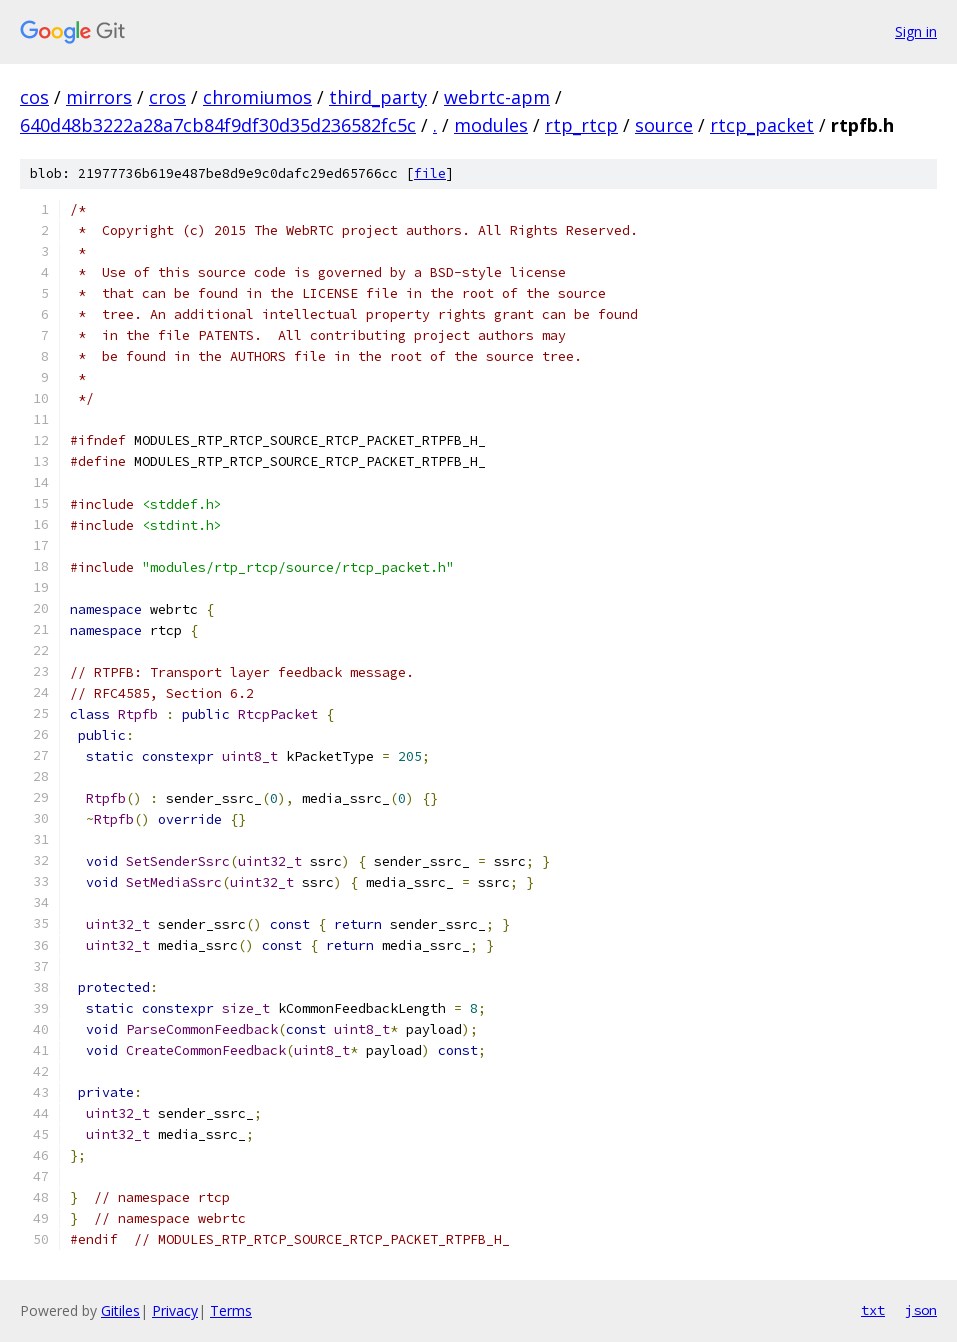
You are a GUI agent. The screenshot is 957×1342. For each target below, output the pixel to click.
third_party (378, 97)
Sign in (916, 31)
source (664, 125)
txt (873, 1310)
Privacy (175, 1310)
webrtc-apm (497, 97)
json (921, 1310)
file (430, 173)
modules (491, 125)
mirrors (99, 97)
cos (34, 97)
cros (167, 97)
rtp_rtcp (581, 125)
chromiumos (257, 97)
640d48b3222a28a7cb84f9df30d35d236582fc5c (218, 125)
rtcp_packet (762, 125)
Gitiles (120, 1310)
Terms (231, 1310)
